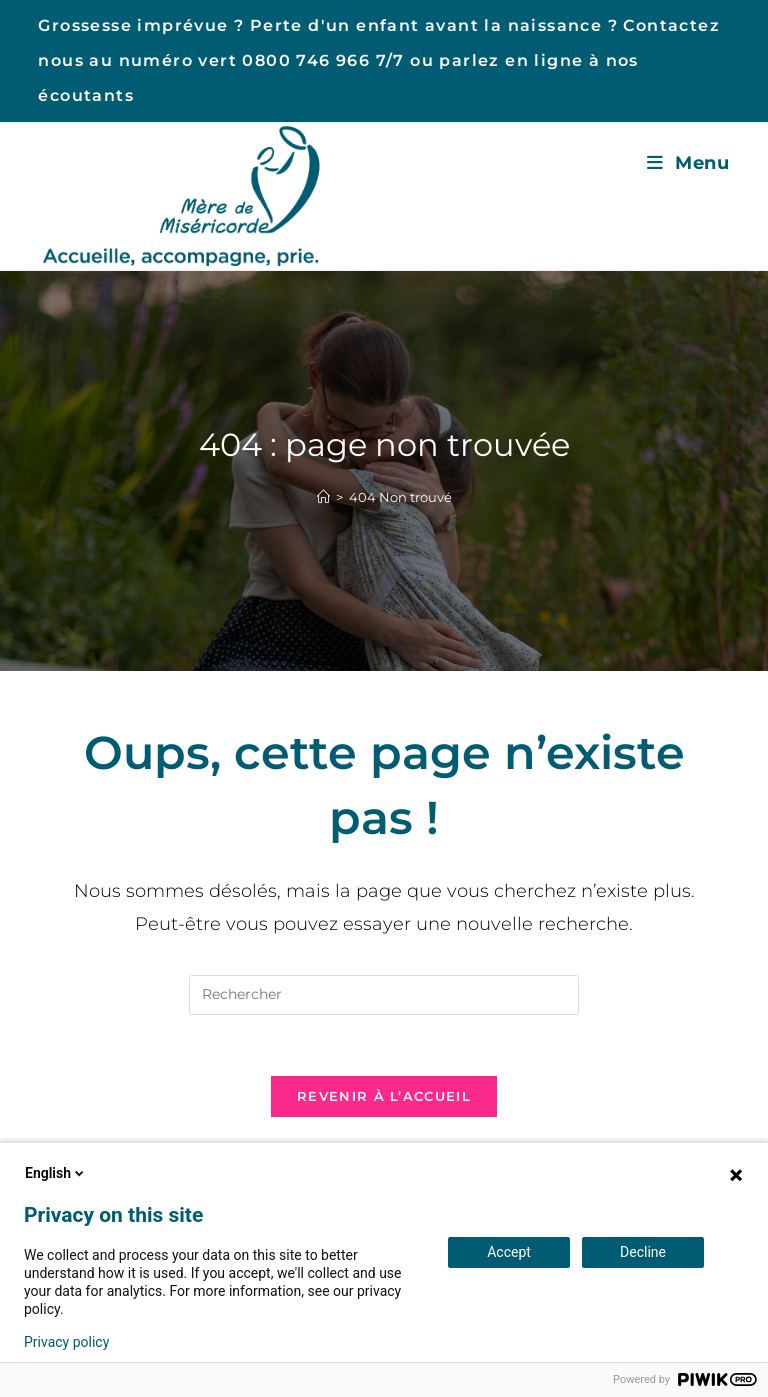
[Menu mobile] (688, 163)
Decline (643, 1252)
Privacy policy (66, 1342)
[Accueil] (323, 497)
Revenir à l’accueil (384, 1096)
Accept (509, 1252)
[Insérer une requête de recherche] (384, 995)
